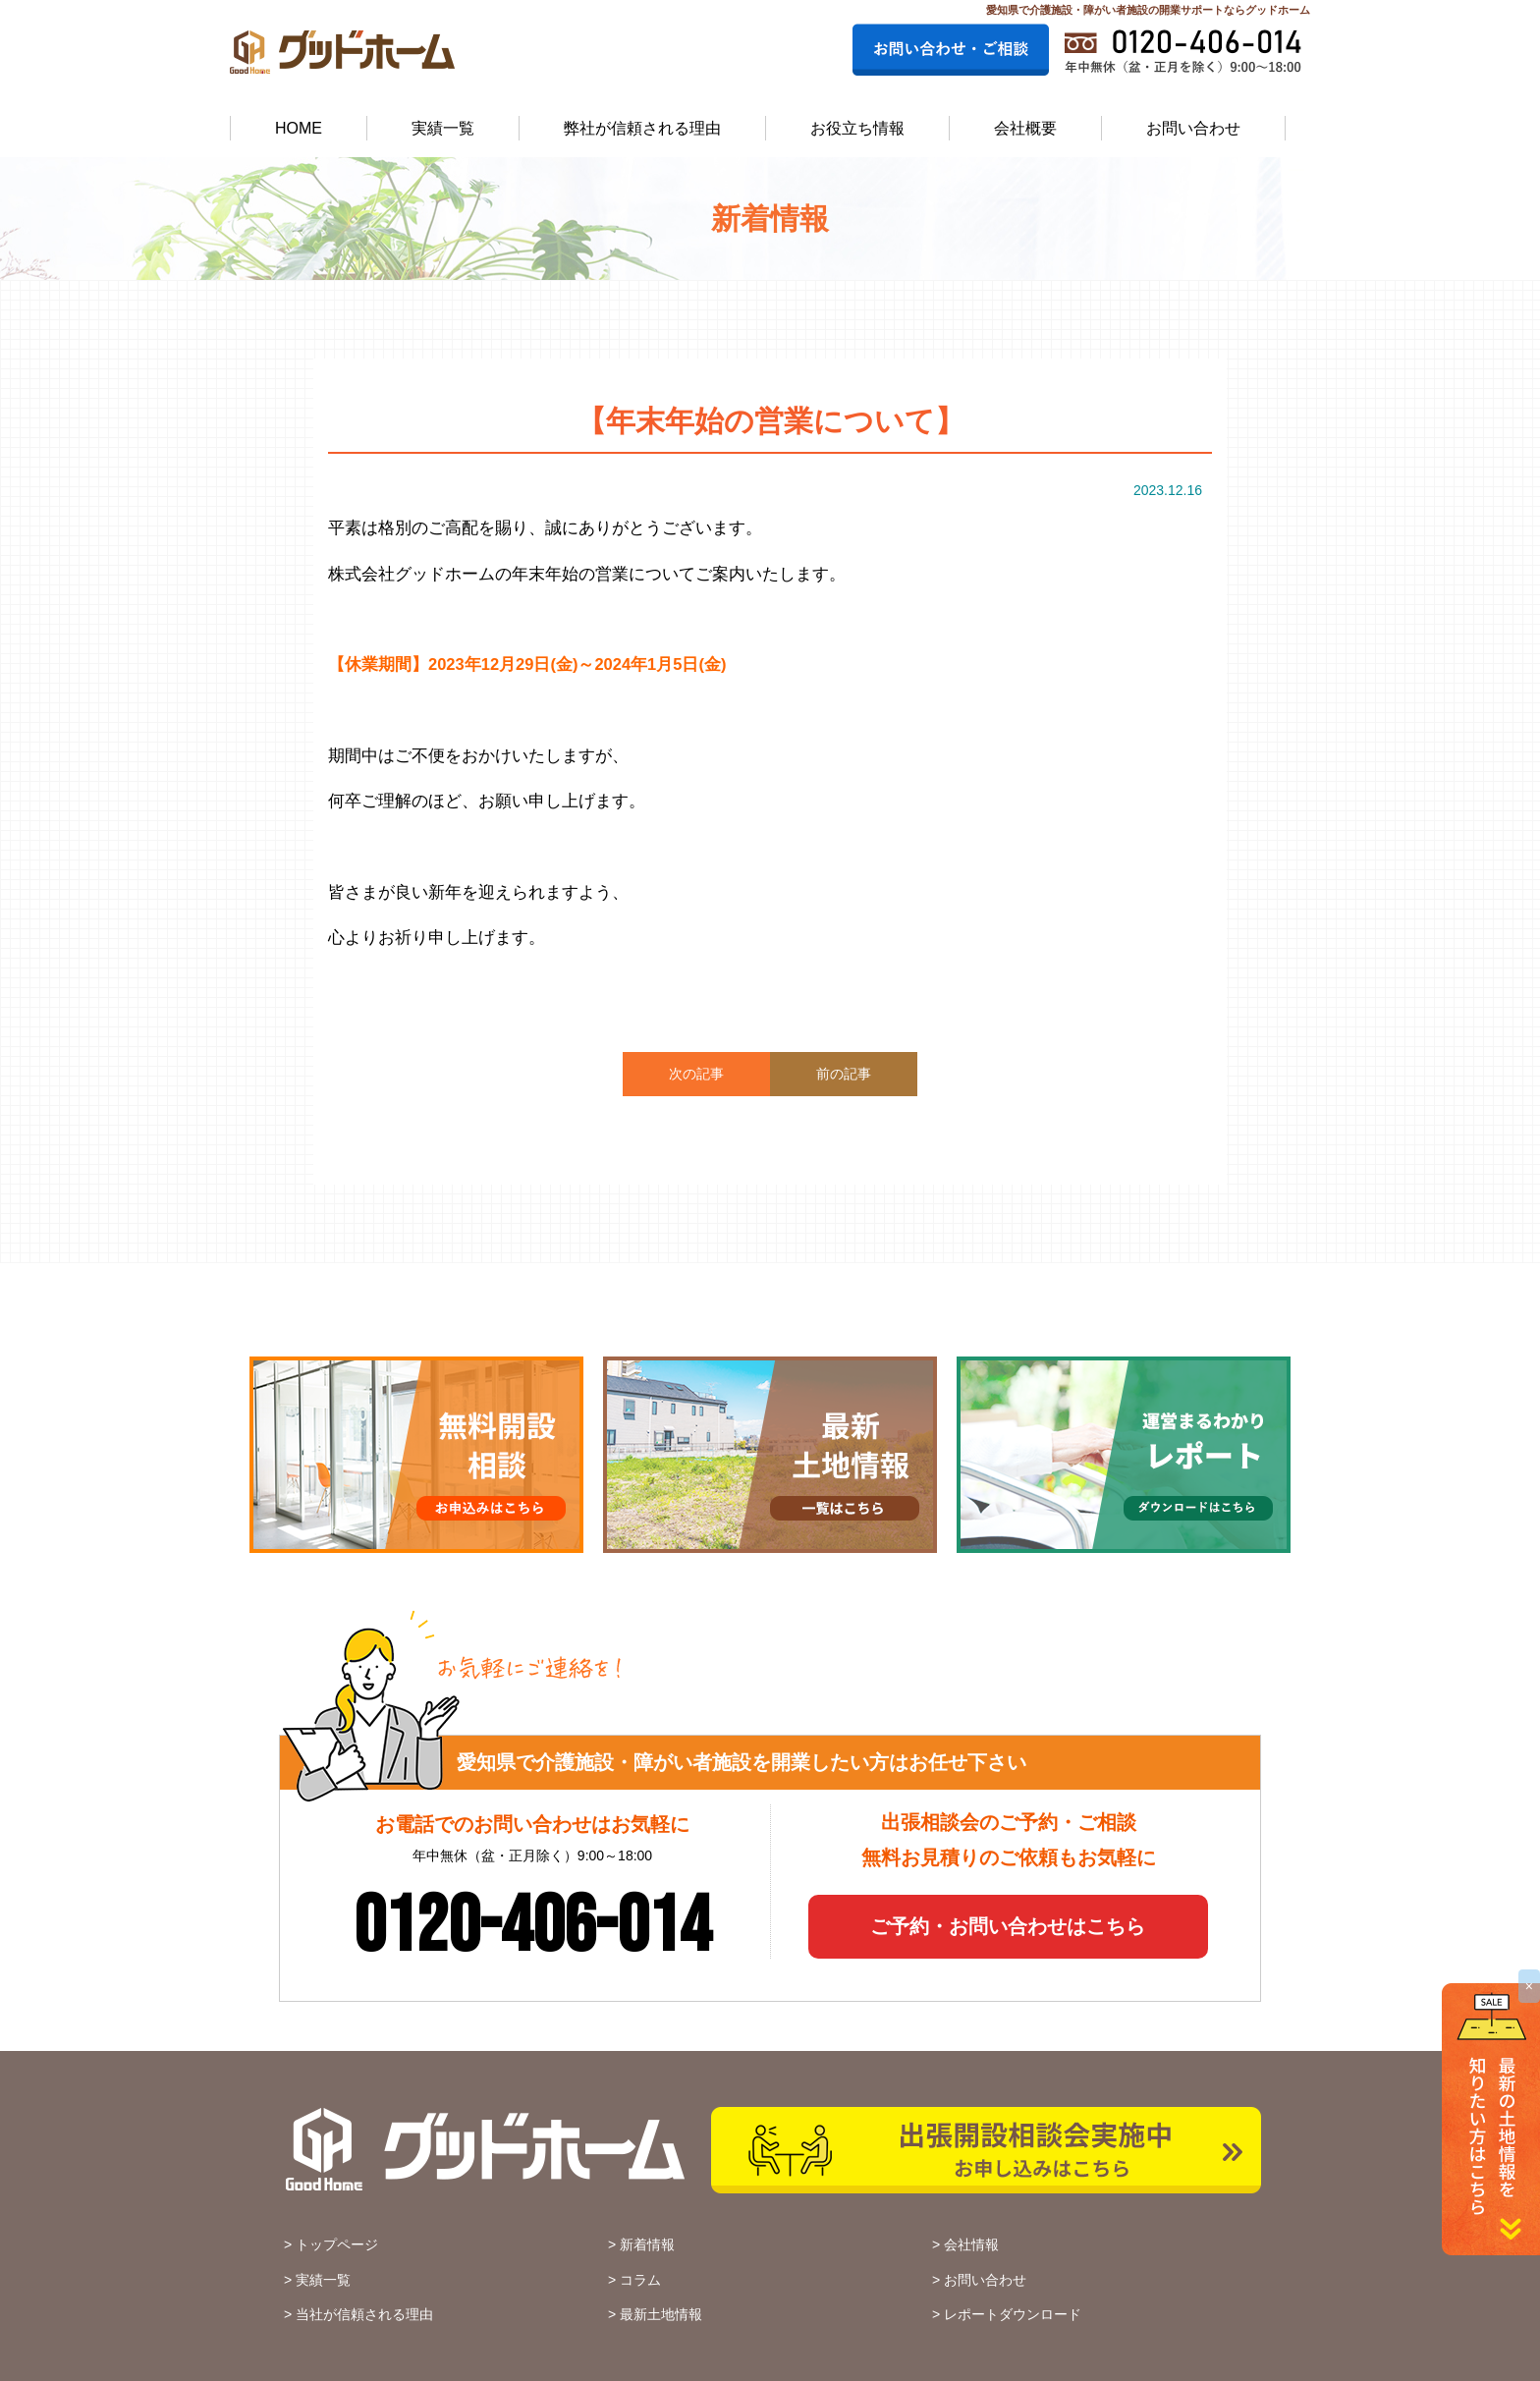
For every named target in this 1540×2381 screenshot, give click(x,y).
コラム (640, 2280)
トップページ (337, 2244)
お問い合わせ (1193, 128)
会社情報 (971, 2244)
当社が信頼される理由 (364, 2314)
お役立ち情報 (857, 128)
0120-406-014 (532, 1927)
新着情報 (647, 2244)
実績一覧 (443, 128)
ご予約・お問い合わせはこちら (1007, 1926)
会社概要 (1025, 128)
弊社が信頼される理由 (642, 128)
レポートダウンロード (1012, 2314)
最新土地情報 (661, 2314)
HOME (298, 128)
